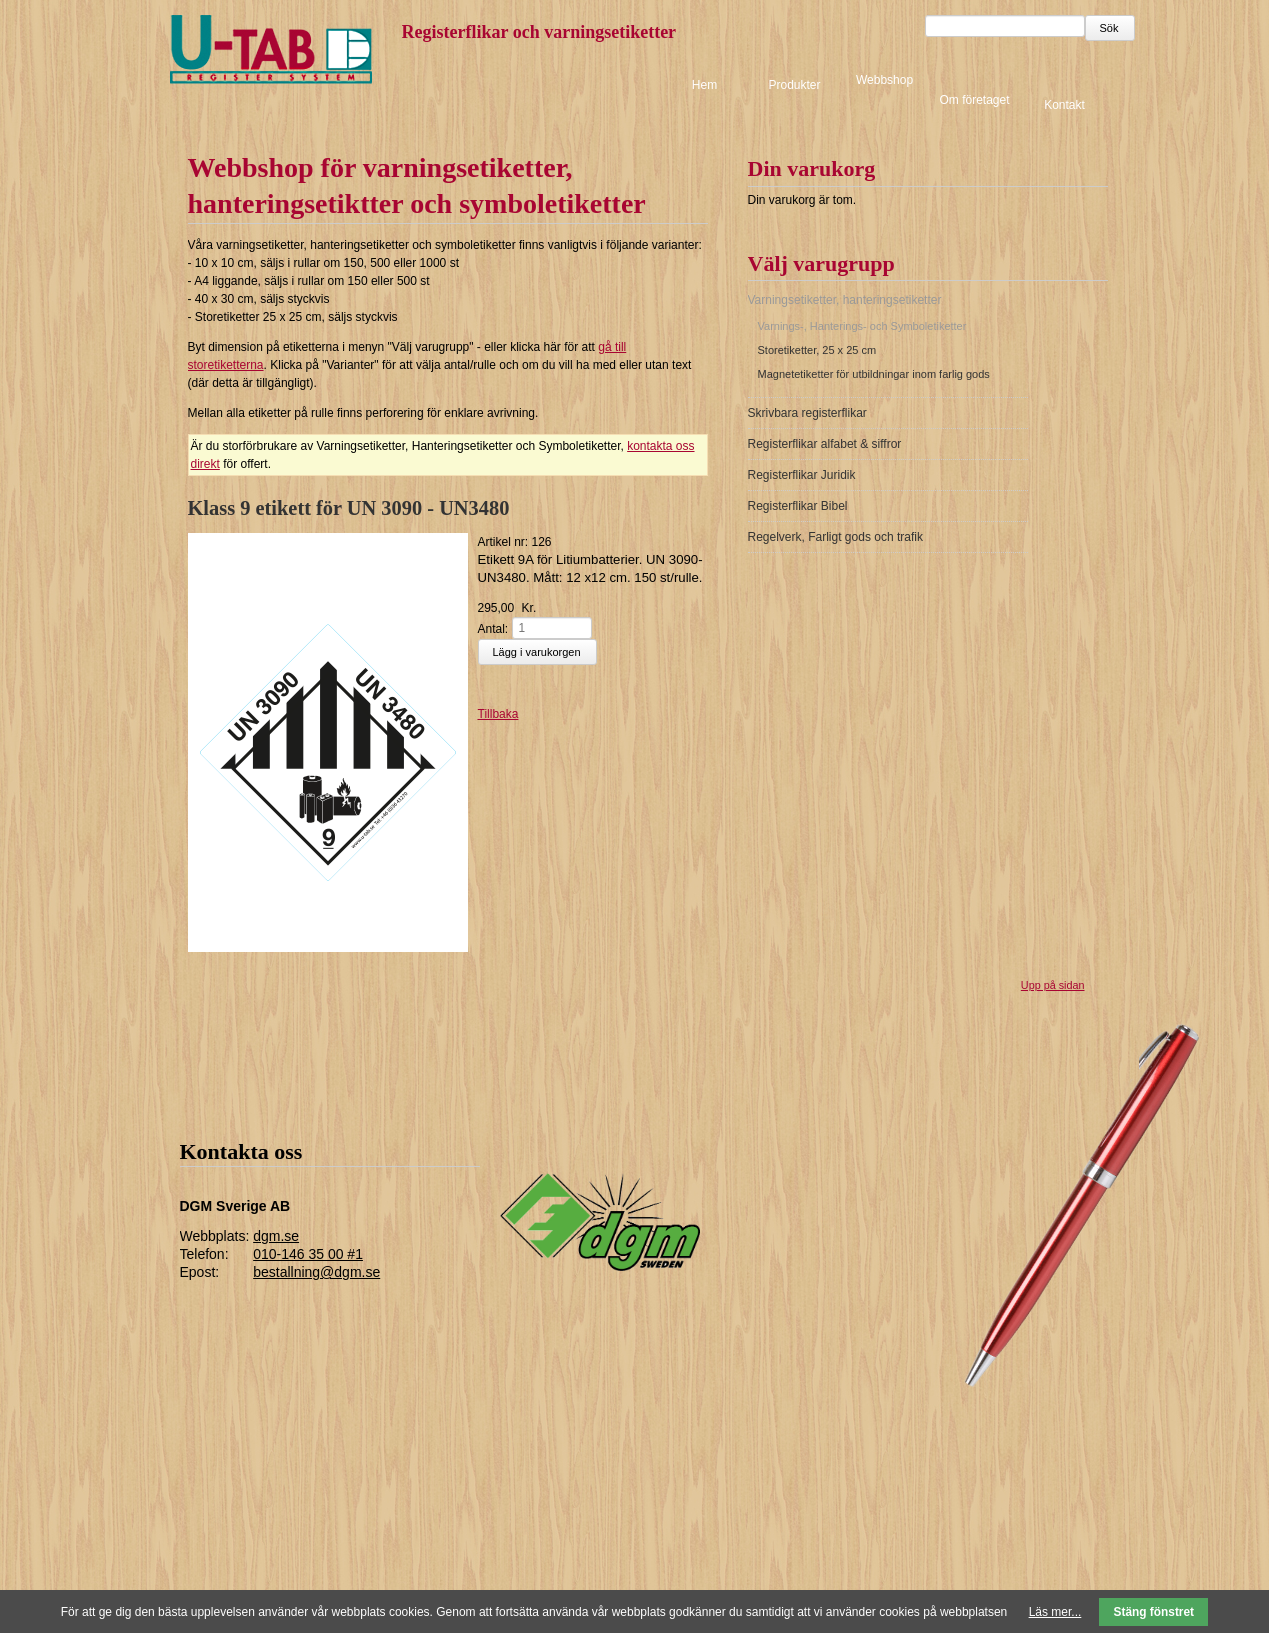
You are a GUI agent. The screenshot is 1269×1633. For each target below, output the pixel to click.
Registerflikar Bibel (798, 506)
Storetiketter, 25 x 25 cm (817, 350)
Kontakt (1064, 104)
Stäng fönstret (1154, 1612)
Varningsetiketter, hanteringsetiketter (845, 300)
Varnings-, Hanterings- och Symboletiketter (862, 326)
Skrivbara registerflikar (807, 413)
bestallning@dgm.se (316, 1272)
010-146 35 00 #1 (308, 1254)
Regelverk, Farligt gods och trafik (835, 537)
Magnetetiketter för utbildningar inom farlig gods (874, 374)
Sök (1109, 28)
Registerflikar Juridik (802, 475)
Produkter (794, 85)
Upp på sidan (1053, 985)
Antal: (493, 628)
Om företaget (974, 100)
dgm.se (276, 1236)
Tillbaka (498, 714)
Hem (704, 85)
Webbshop (884, 80)
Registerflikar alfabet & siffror (825, 444)
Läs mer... (1055, 1612)
